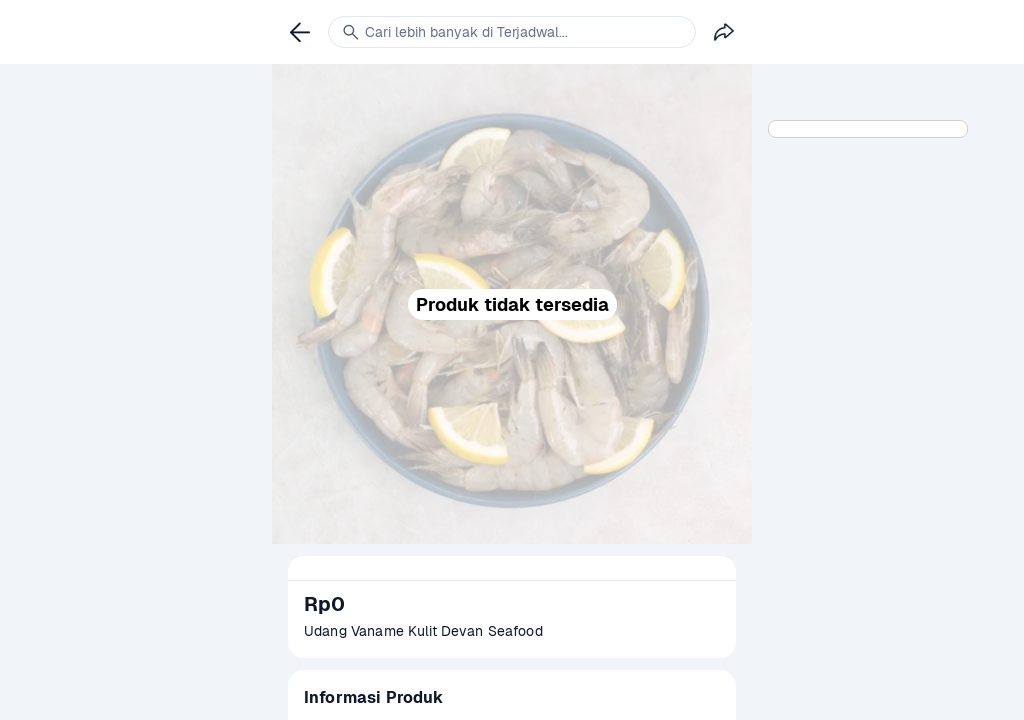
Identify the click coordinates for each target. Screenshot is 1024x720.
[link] (300, 32)
